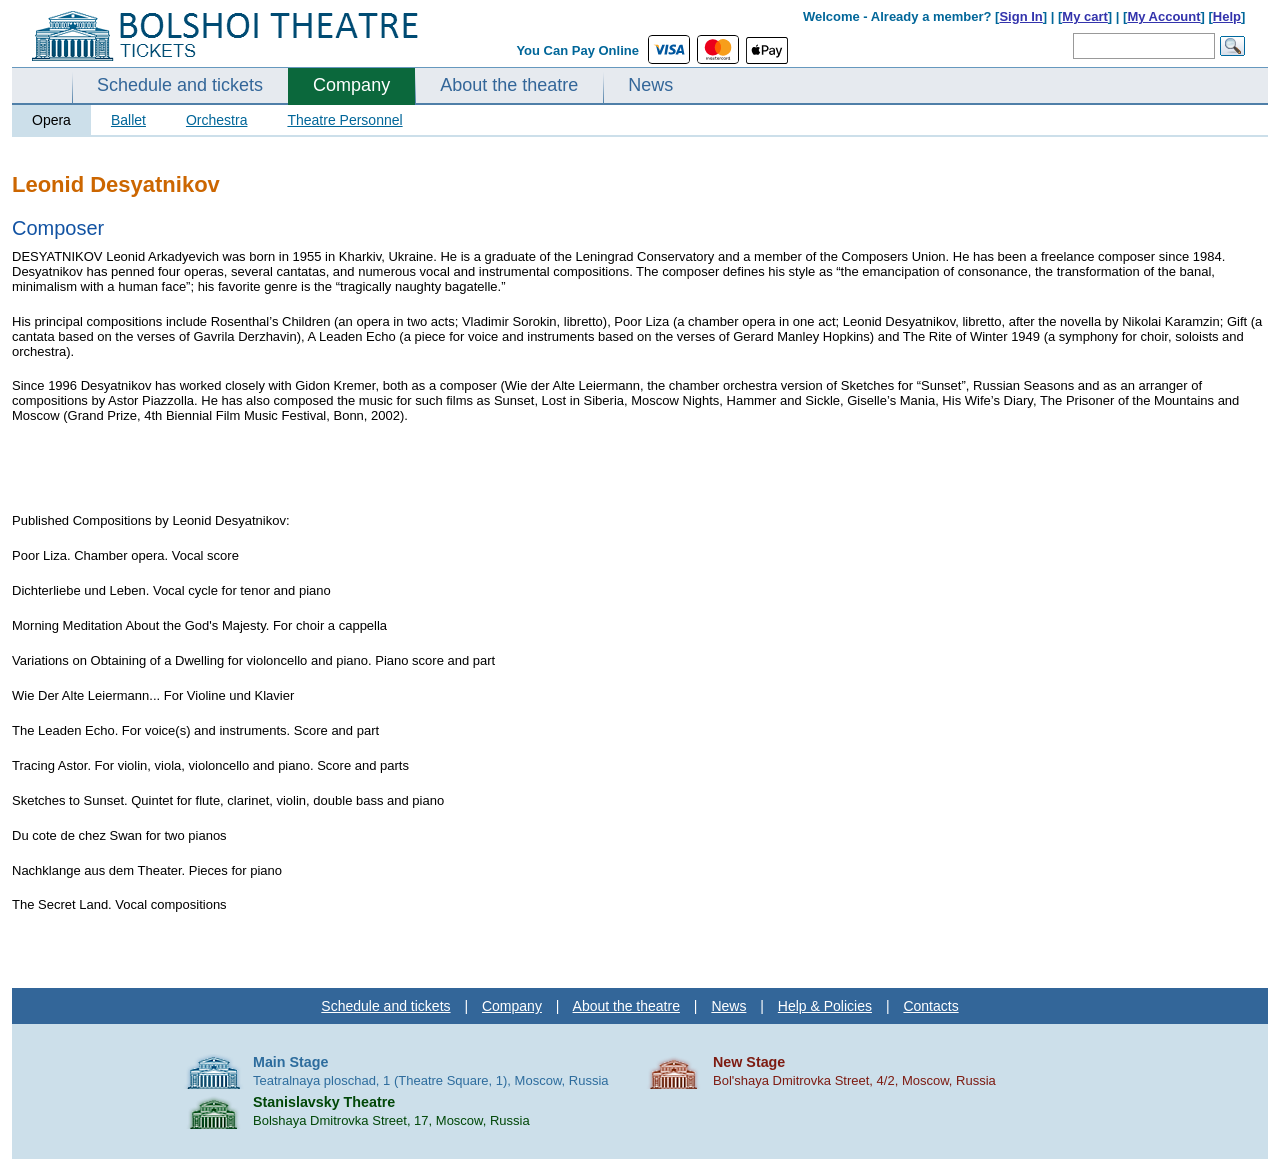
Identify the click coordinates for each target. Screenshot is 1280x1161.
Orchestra (216, 120)
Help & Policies (825, 1006)
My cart (1085, 16)
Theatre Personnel (344, 120)
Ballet (128, 120)
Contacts (930, 1006)
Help (1227, 16)
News (650, 85)
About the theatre (509, 85)
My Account (1163, 16)
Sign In (1020, 16)
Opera (51, 120)
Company (351, 85)
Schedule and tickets (180, 85)
